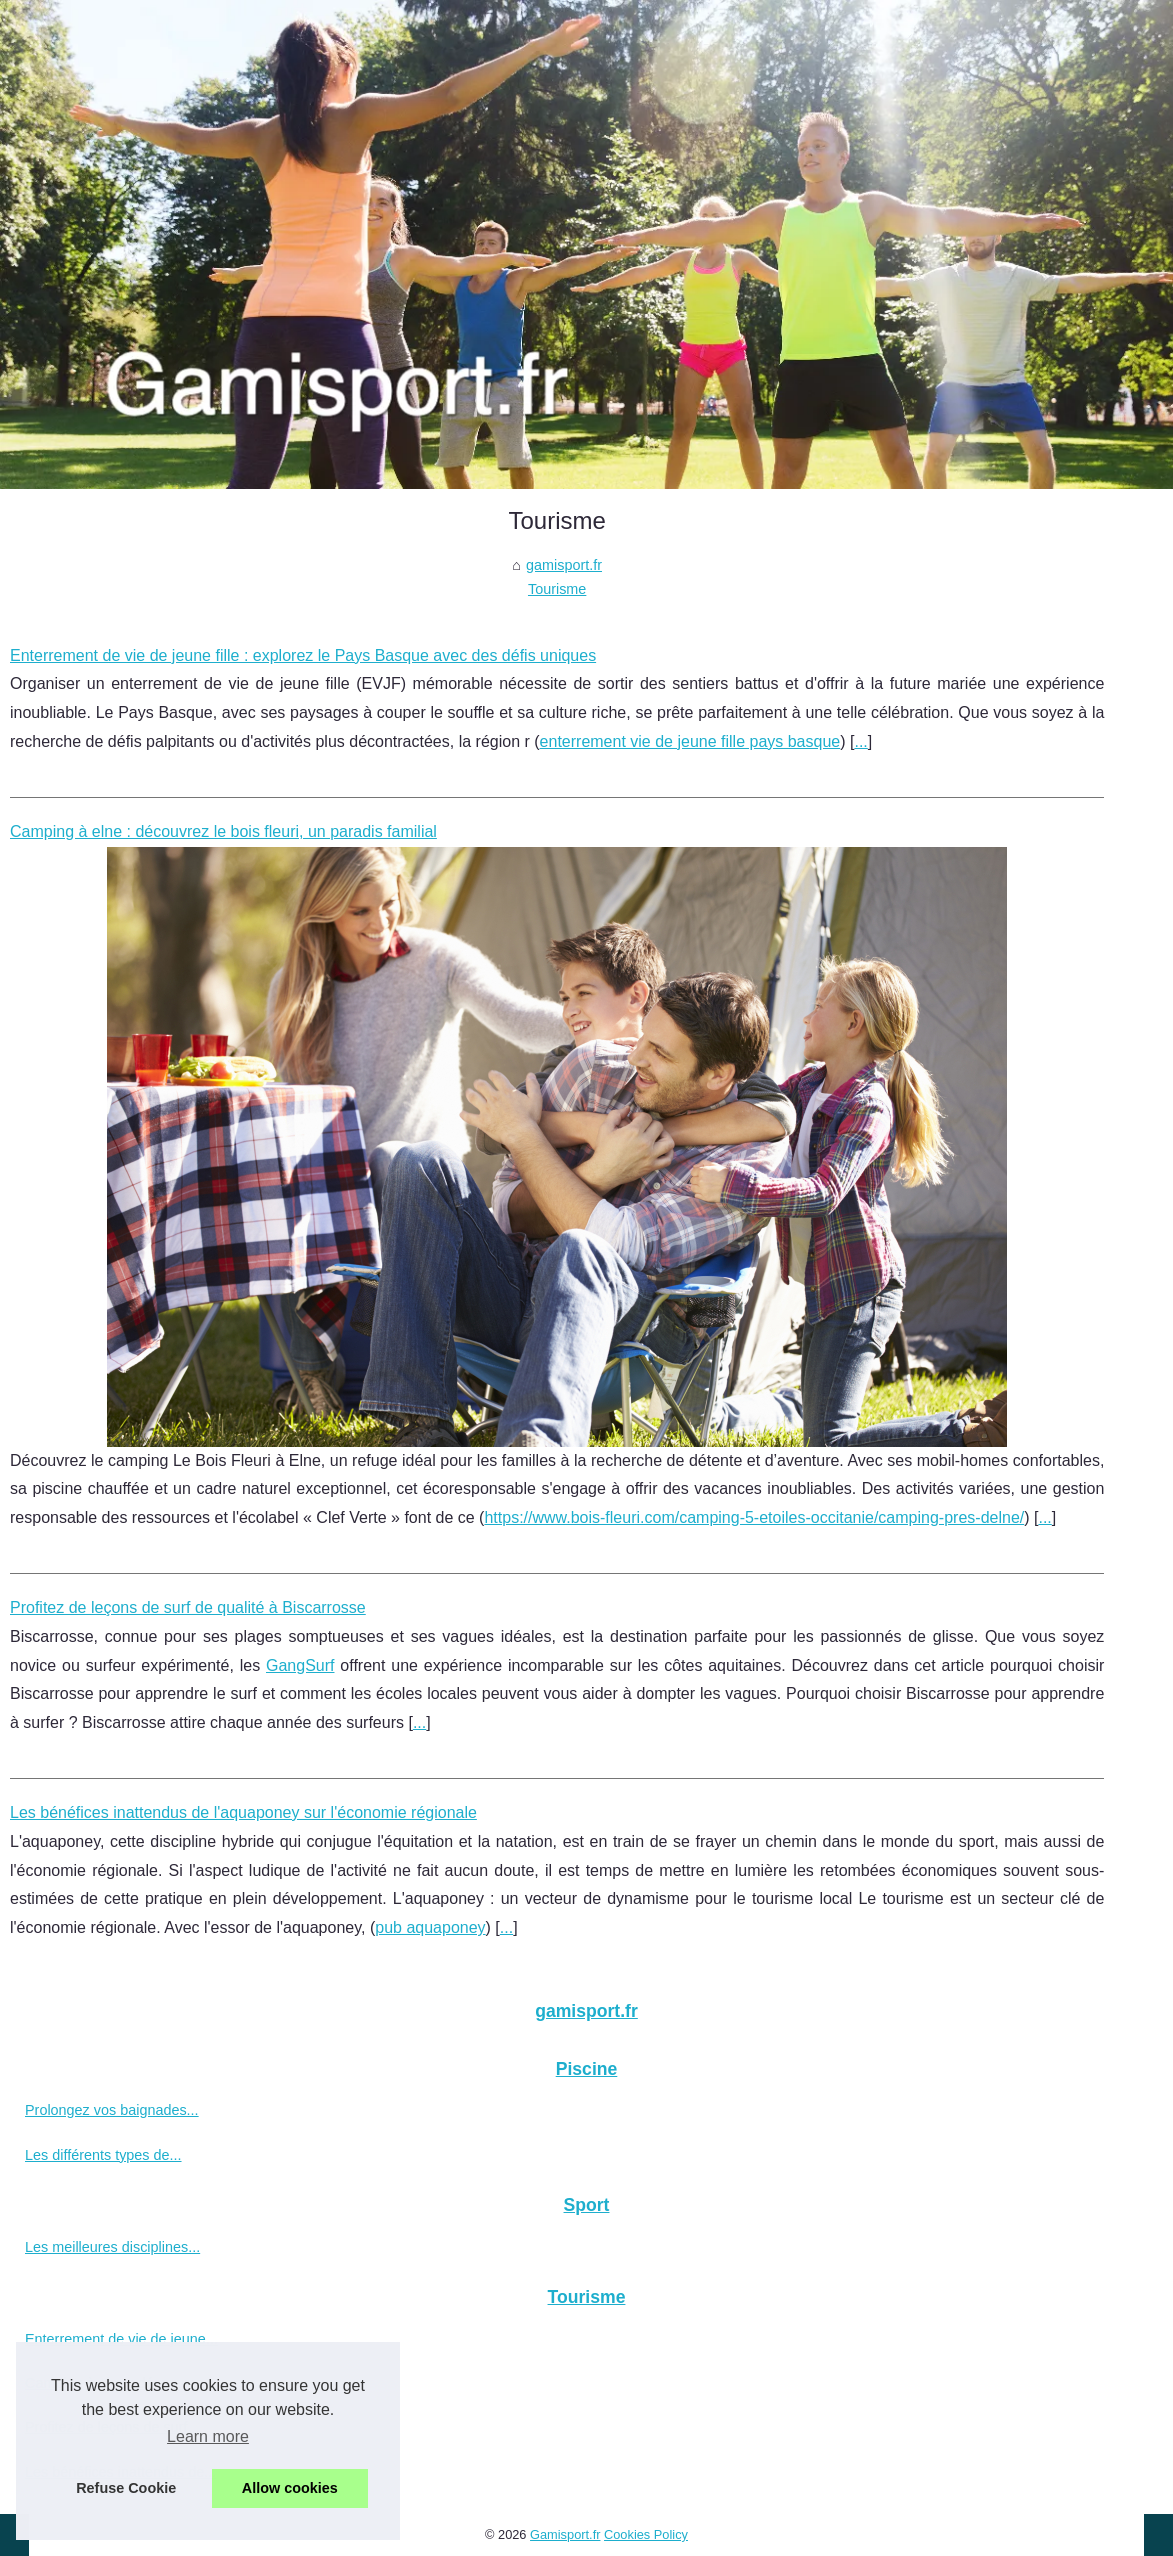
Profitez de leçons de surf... (112, 2427)
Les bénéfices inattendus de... (120, 2472)
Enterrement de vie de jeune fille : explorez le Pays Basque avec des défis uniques (303, 655)
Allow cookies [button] (290, 2488)
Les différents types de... (103, 2155)
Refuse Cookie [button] (126, 2488)
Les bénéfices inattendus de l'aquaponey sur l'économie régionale (243, 1812)
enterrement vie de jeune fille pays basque (690, 741)
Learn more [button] (208, 2436)
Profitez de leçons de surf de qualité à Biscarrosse (188, 1607)
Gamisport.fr (565, 2534)
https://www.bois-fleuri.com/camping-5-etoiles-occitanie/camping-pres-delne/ (754, 1517)
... (860, 741)
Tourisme (557, 589)
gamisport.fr (564, 565)
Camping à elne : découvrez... (120, 2383)
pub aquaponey (430, 1927)
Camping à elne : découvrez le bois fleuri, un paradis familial (223, 831)
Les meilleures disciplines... (112, 2247)
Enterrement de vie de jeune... (121, 2339)
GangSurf (300, 1665)
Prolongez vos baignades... (112, 2110)
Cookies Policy (646, 2534)
